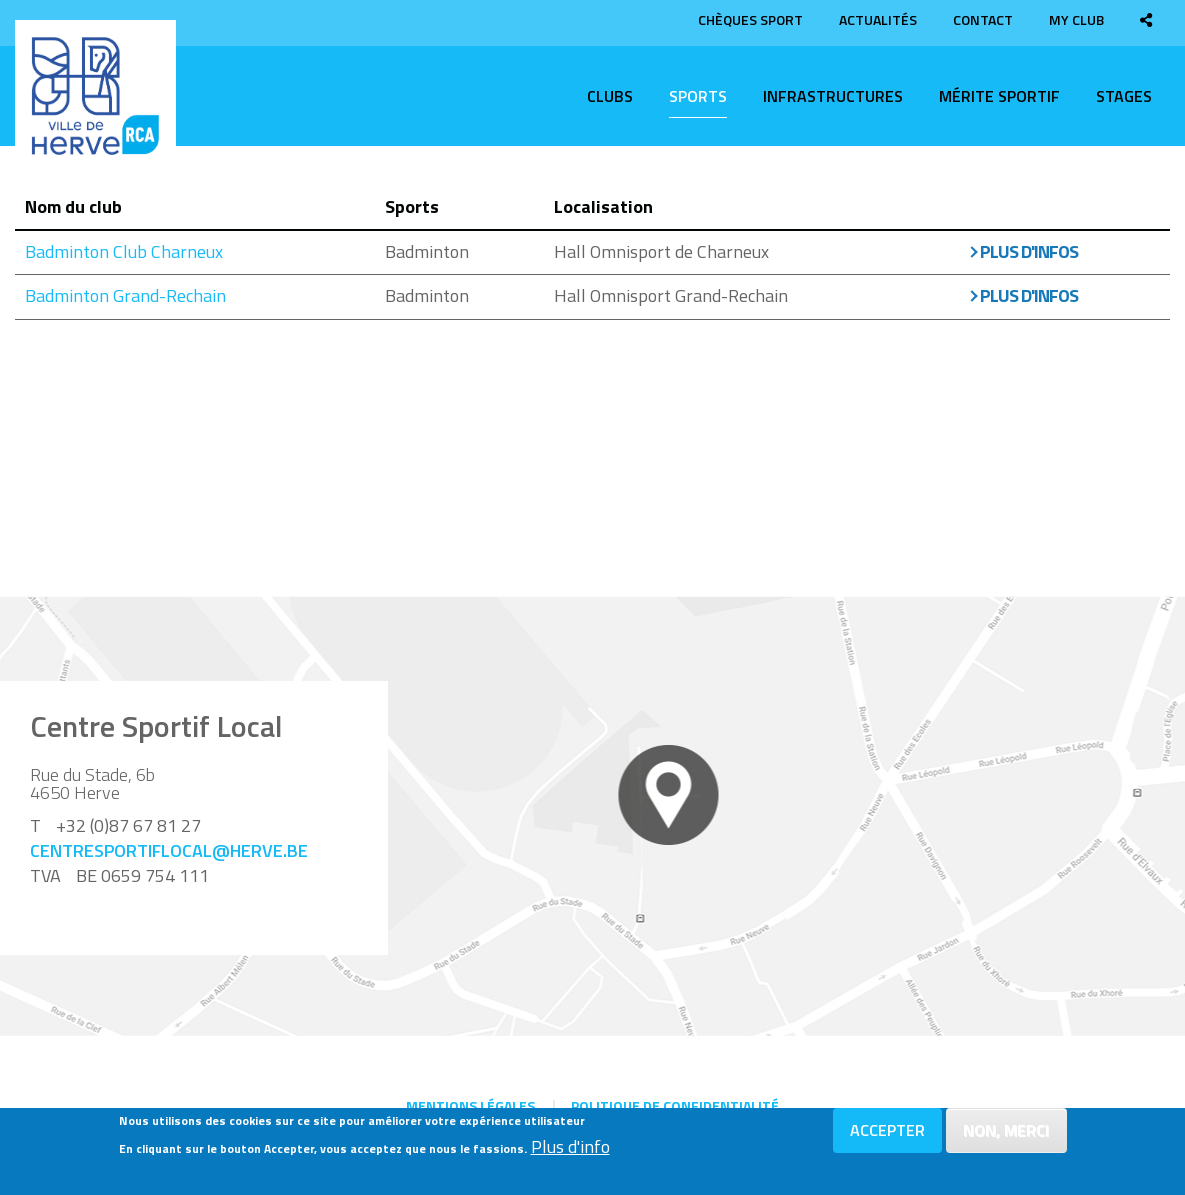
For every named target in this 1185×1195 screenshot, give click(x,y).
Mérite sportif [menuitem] (999, 96)
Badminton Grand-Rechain (125, 295)
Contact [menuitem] (983, 19)
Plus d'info (570, 1154)
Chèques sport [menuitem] (750, 19)
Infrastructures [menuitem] (833, 96)
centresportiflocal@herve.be (169, 850)
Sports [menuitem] (698, 96)
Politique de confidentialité (675, 1105)
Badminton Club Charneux (124, 251)
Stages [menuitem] (1124, 96)
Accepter (887, 1137)
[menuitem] (1146, 19)
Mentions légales (470, 1105)
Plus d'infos (1029, 251)
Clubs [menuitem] (610, 96)
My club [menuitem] (1076, 19)
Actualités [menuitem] (878, 19)
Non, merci (1006, 1137)
